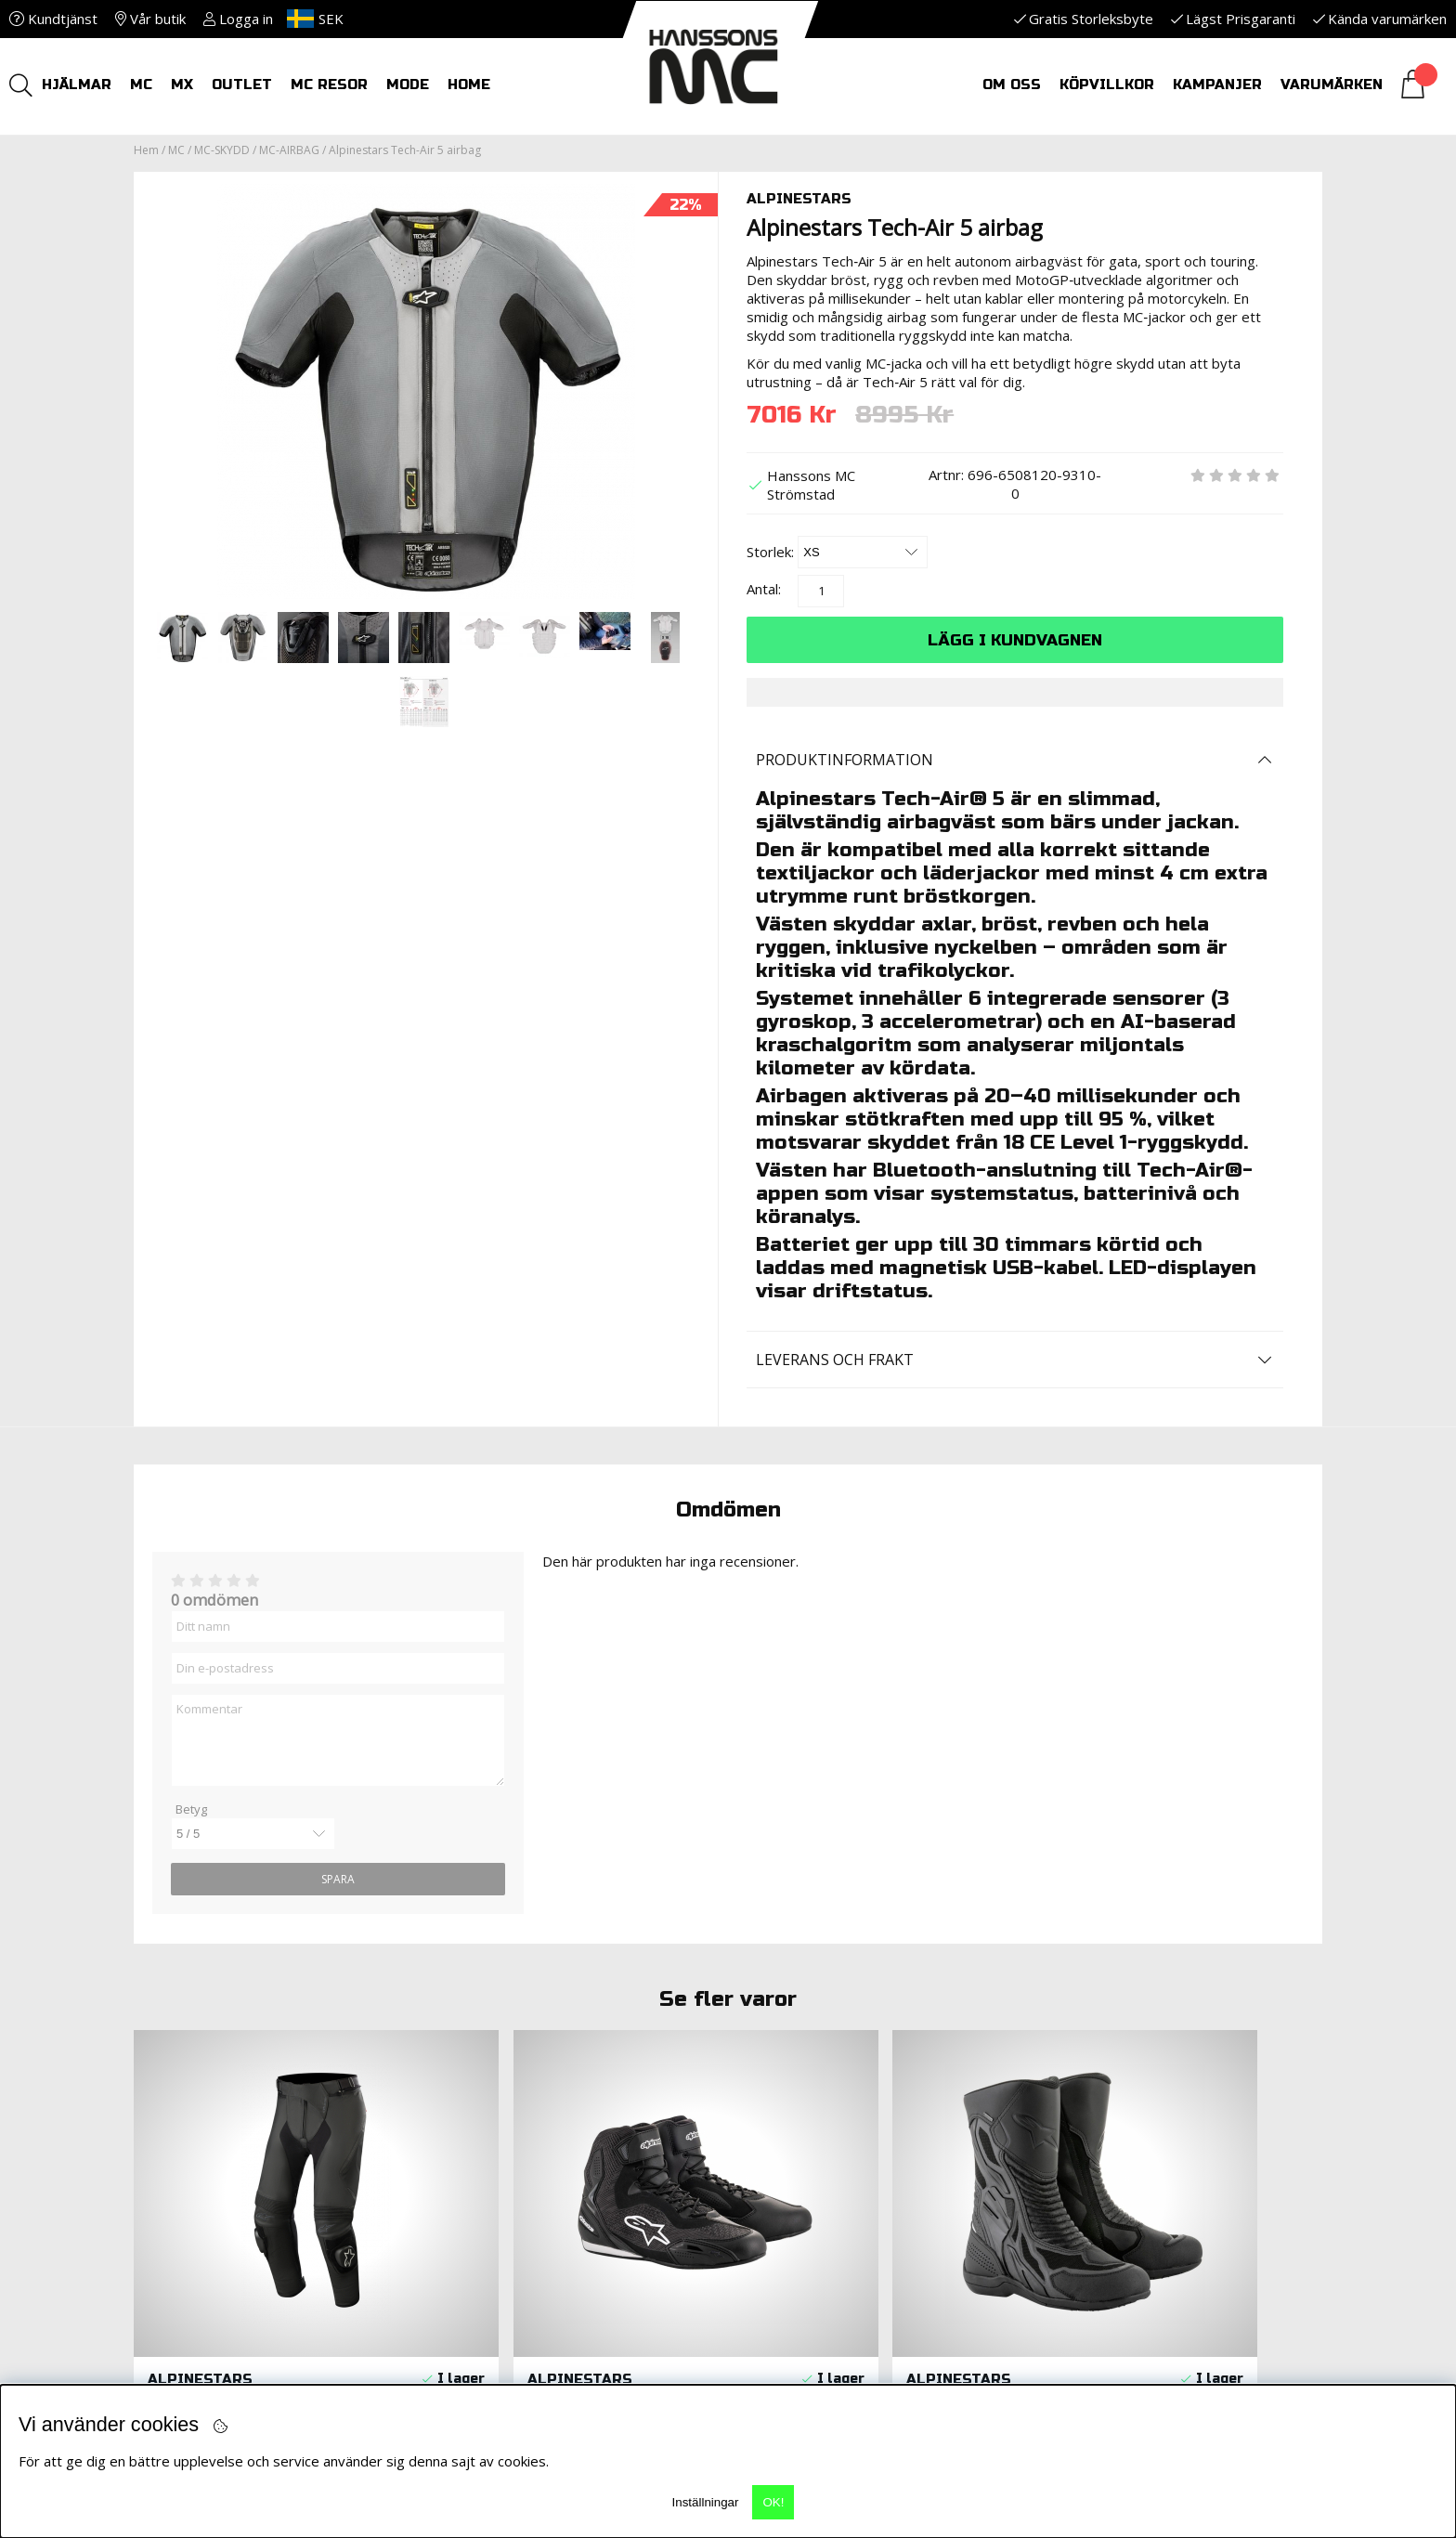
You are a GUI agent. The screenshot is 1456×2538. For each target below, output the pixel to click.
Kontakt (779, 2085)
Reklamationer (502, 2104)
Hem (146, 150)
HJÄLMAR (76, 84)
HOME (469, 84)
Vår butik (150, 18)
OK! (773, 2502)
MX (182, 84)
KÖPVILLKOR (487, 2067)
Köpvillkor (1107, 84)
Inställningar (705, 2502)
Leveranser (486, 2123)
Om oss (1011, 84)
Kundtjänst (53, 18)
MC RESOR (329, 84)
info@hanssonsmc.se (232, 2141)
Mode (407, 84)
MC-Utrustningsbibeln (832, 2067)
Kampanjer (1217, 84)
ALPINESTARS (799, 198)
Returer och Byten (518, 2085)
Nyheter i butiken (513, 2141)
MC (141, 84)
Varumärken (1331, 84)
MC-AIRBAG (289, 150)
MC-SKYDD (222, 150)
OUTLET (242, 84)
